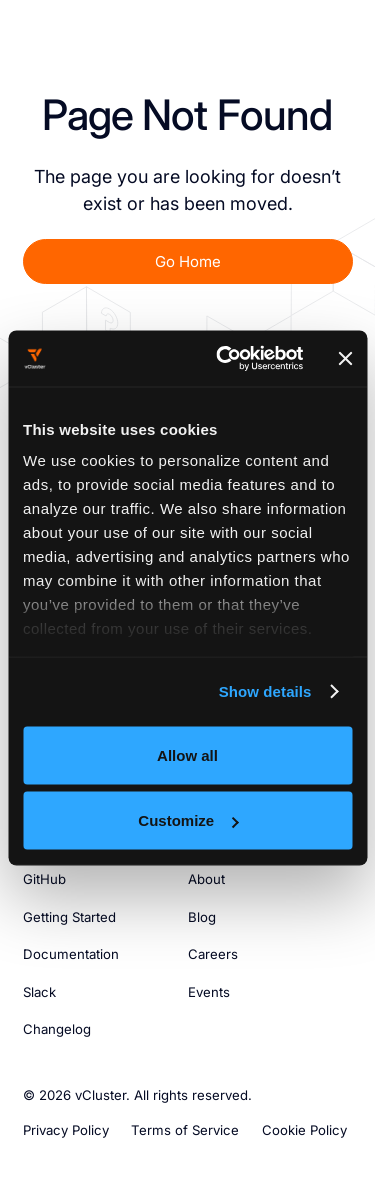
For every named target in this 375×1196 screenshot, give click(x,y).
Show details (265, 691)
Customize (188, 820)
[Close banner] (345, 358)
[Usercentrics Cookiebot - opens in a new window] (225, 359)
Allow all (187, 754)
